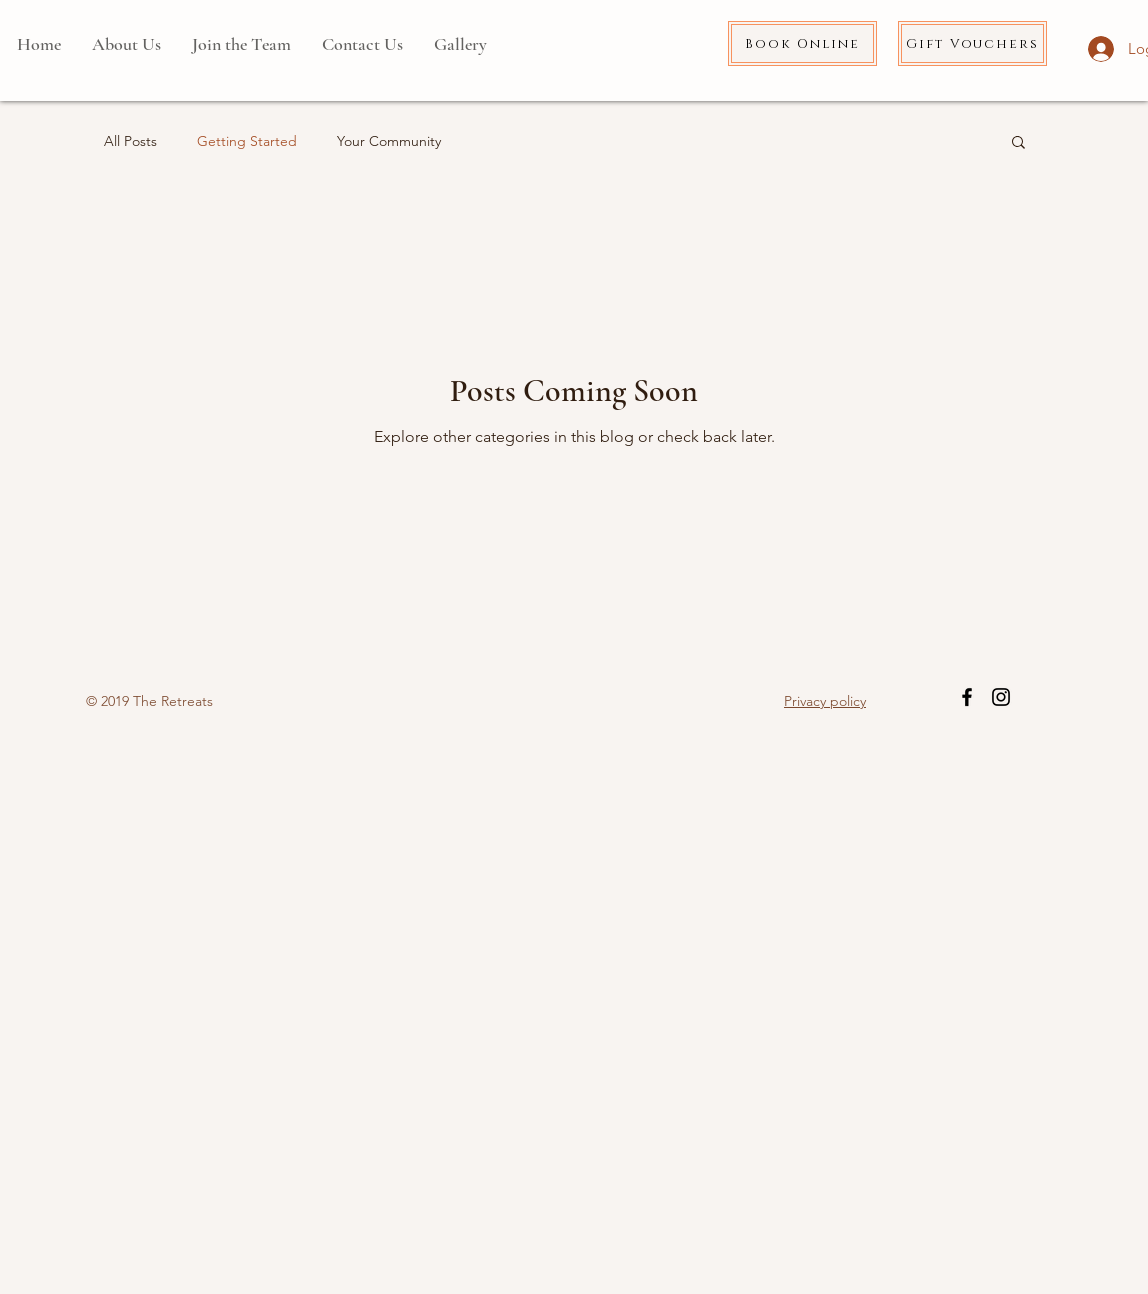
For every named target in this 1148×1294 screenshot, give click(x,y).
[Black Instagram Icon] (1001, 697)
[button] (1018, 143)
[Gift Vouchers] (972, 43)
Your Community (389, 141)
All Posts (130, 141)
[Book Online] (802, 43)
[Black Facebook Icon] (967, 697)
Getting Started (247, 141)
